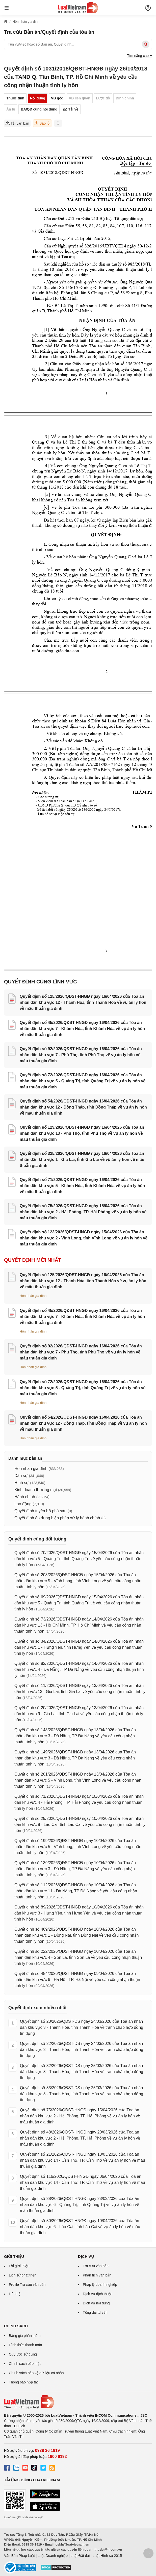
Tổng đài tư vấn (95, 2312)
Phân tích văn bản (97, 2275)
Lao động (23, 1504)
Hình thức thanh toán (25, 2345)
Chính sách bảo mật (25, 2364)
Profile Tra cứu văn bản (27, 2285)
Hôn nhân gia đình (33, 1296)
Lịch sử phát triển (22, 2275)
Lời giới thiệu (19, 2266)
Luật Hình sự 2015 (107, 2556)
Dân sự (21, 1476)
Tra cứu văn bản (96, 2266)
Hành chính (24, 1497)
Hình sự (21, 1483)
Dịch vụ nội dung (96, 2303)
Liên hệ (14, 2294)
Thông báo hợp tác (24, 2382)
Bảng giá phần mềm (25, 2336)
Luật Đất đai (80, 2556)
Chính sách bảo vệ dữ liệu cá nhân (36, 2373)
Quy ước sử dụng (23, 2354)
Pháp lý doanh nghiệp (100, 2285)
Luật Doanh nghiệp (53, 2556)
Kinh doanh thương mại (35, 1490)
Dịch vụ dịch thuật (97, 2294)
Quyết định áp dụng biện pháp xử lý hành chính (57, 1518)
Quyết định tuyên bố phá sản (40, 1511)
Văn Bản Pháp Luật (19, 2556)
